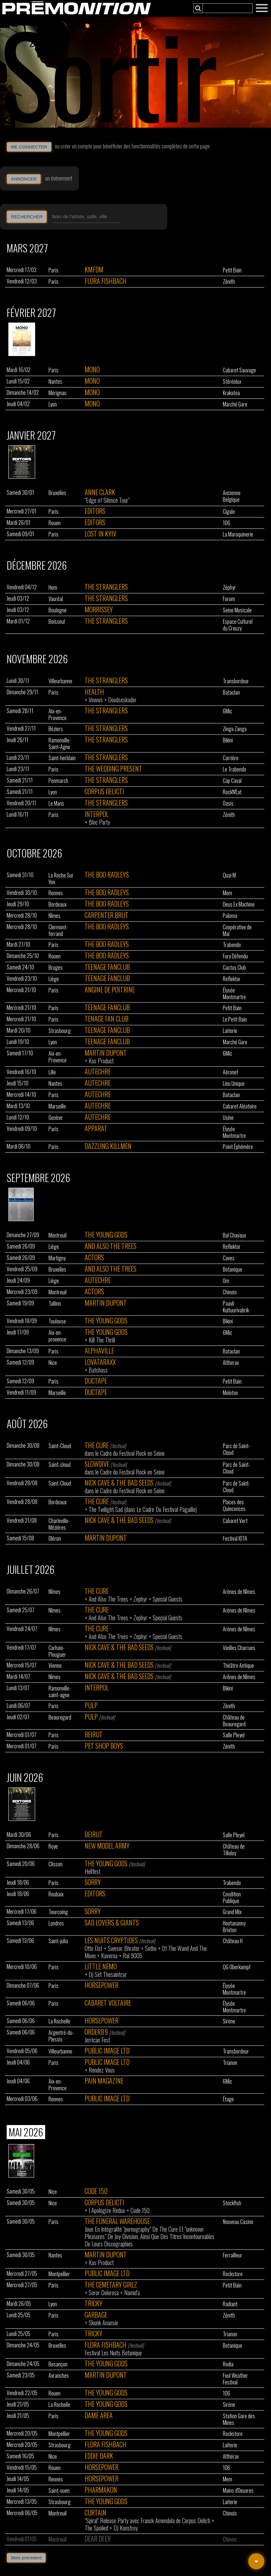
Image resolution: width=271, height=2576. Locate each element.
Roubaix (56, 1894)
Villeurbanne (60, 681)
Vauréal (56, 599)
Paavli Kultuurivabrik (236, 1306)
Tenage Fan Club (106, 1019)
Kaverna (109, 1955)
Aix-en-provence (57, 1335)
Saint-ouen (59, 2490)
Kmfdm (94, 269)
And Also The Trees (111, 1246)
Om (226, 1281)
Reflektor (232, 979)
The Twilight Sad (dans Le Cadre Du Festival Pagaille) (143, 1509)
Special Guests (167, 1599)
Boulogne (58, 610)
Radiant (230, 2304)
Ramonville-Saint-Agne (60, 743)
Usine (228, 1118)
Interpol (97, 814)
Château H (233, 1941)
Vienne (55, 1665)
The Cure (97, 1445)
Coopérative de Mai (237, 930)
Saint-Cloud (60, 1446)
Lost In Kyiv (100, 534)
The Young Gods (106, 1235)
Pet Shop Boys (104, 1746)
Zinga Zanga (235, 729)
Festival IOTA (235, 1538)
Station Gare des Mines (239, 2419)
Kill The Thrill (102, 1339)
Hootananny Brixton (234, 1926)
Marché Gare (235, 404)
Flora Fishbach (105, 281)
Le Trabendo (234, 769)
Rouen (55, 523)
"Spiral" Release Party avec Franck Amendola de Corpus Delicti (147, 2520)
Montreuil (58, 1235)
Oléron (55, 1538)
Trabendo (232, 945)
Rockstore (233, 2274)
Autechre (98, 1071)
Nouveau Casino (238, 2222)
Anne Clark (100, 492)
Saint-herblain (62, 758)
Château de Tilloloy (234, 1849)
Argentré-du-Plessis (61, 2035)
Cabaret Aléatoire (240, 1106)
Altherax (231, 1363)
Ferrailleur (232, 2255)
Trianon (230, 2063)
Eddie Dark (99, 2456)
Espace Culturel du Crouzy (238, 624)
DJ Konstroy (125, 2528)
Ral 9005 (132, 1955)
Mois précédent (26, 2557)
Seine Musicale (237, 610)
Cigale (229, 511)
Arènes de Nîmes (239, 1592)
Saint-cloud (60, 1464)
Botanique (232, 1269)
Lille (52, 1072)
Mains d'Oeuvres (238, 2490)
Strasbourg (60, 1031)
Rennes (56, 893)
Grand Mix (232, 1912)
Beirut (94, 1734)
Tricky (93, 2303)
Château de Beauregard (234, 1720)
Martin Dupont (106, 1053)
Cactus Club (234, 967)
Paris (54, 270)
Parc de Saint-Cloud (236, 1449)
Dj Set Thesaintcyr (108, 1974)
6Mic (227, 711)
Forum (229, 599)
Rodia (228, 2364)
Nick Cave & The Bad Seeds (119, 1483)
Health (94, 692)
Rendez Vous (102, 2070)
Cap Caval (232, 781)
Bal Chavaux (234, 1235)
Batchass (98, 1370)
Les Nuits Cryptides (111, 1940)
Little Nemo (101, 1966)
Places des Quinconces (234, 1505)
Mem (227, 893)
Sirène (229, 2021)
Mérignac (58, 393)
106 (226, 523)
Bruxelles (57, 493)
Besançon (58, 2364)
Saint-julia (58, 1941)
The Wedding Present (113, 769)
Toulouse (57, 1321)
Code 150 (96, 2191)
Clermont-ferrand (58, 930)
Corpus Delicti (104, 791)
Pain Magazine (104, 2081)
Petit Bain (232, 270)
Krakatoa (231, 393)
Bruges (56, 967)
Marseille (57, 1106)
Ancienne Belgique (232, 496)
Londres (56, 1923)
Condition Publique (232, 1897)
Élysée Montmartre (234, 993)
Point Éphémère (238, 1147)
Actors (94, 1257)
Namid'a (132, 2292)
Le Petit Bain (235, 1019)
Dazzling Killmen (108, 1146)
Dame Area (99, 2415)
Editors (95, 511)
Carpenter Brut (106, 915)
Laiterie (230, 1031)
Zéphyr (229, 587)
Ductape (96, 1381)
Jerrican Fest (97, 2039)
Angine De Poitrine (110, 989)
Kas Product (101, 1060)
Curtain (95, 2512)
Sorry (93, 1882)
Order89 (96, 2032)
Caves (229, 1258)
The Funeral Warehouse (117, 2221)
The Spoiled (96, 2528)
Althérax (231, 2456)
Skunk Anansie (103, 2322)
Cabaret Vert (235, 1521)
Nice (53, 1363)
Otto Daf (93, 1948)
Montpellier (59, 2274)
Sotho (151, 1948)
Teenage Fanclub (107, 967)
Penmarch (58, 781)
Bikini (228, 740)
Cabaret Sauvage (239, 370)
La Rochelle (59, 2021)
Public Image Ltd (107, 2050)
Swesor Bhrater (124, 1948)
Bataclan (231, 692)
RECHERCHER (26, 216)
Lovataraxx (100, 1362)
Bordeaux (58, 904)
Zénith (229, 281)
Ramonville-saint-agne (60, 1691)
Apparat (96, 1128)
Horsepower (101, 1985)
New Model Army (107, 1846)
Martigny (57, 1258)
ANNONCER (23, 179)
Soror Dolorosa (104, 2292)
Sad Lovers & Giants (112, 1922)
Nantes (55, 381)
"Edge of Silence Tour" (107, 500)
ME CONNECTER (29, 146)
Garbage (96, 2315)
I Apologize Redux (107, 2210)
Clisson (56, 1864)
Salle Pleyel (234, 1735)
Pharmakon (101, 2490)
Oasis (228, 803)
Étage (228, 2099)
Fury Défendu (235, 956)
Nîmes (55, 916)
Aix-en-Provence (58, 714)
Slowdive (97, 1464)
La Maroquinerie (238, 534)
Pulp (91, 1705)
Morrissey (99, 609)
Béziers (56, 729)
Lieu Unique (234, 1083)
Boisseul (57, 621)
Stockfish (232, 2203)
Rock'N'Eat (232, 792)
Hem (53, 587)
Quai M (229, 875)
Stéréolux (232, 381)
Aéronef (230, 1072)
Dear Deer (98, 2539)
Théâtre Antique (238, 1665)
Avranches (59, 2375)
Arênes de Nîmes (239, 1677)
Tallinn (55, 1303)
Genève (56, 1118)
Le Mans (56, 803)
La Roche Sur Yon (61, 878)
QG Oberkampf (237, 1967)
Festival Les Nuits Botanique (113, 2352)
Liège (54, 979)
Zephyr (140, 1599)
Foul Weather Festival (235, 2378)
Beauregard (60, 1717)
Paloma (230, 916)
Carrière (231, 758)
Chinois (230, 1292)
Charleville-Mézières (59, 1524)
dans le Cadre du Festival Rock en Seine (125, 1453)
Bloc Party (99, 822)
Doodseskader (122, 699)
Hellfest (92, 1871)
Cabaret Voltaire (108, 2003)
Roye (53, 1846)
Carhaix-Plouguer (57, 1651)
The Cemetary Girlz (111, 2284)
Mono (92, 369)
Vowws (96, 699)
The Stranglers (106, 587)
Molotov (230, 1393)
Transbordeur (236, 681)
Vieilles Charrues (239, 1648)
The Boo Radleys (107, 874)
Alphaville (99, 1350)
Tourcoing (58, 1912)
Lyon (53, 404)
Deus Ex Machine (239, 904)
